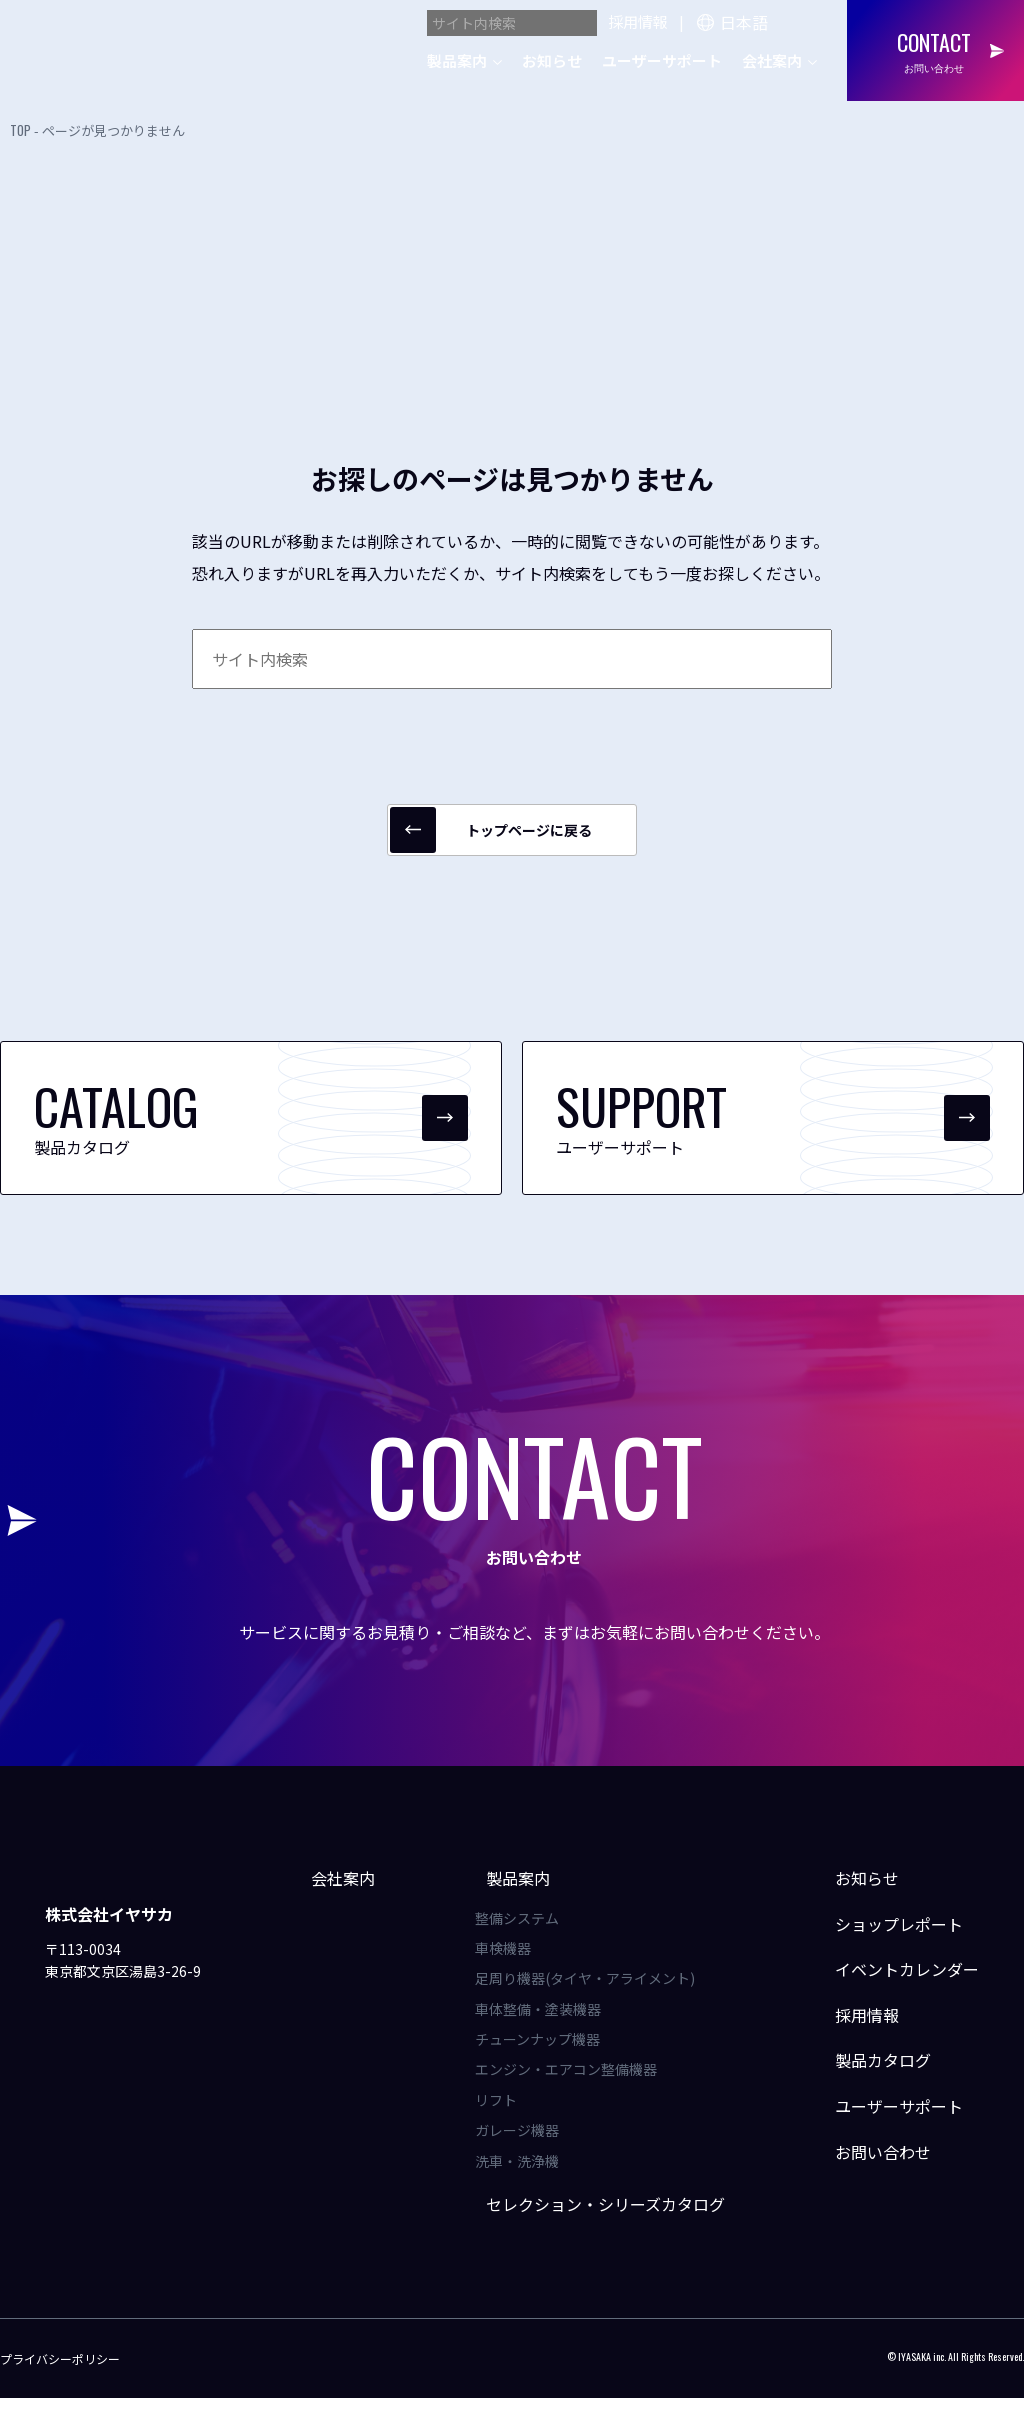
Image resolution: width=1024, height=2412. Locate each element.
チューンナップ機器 (545, 2053)
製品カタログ (870, 2074)
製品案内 (457, 60)
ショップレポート (886, 1937)
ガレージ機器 (525, 2144)
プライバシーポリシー (60, 2371)
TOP (20, 130)
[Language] (768, 20)
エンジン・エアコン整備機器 (574, 2083)
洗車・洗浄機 (525, 2174)
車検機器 (511, 1962)
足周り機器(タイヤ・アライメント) (593, 1992)
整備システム (525, 1931)
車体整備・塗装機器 (546, 2023)
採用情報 (638, 21)
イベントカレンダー (894, 1983)
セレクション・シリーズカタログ (602, 2218)
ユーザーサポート (662, 60)
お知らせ (552, 60)
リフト (504, 2114)
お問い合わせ (870, 2165)
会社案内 (772, 60)
